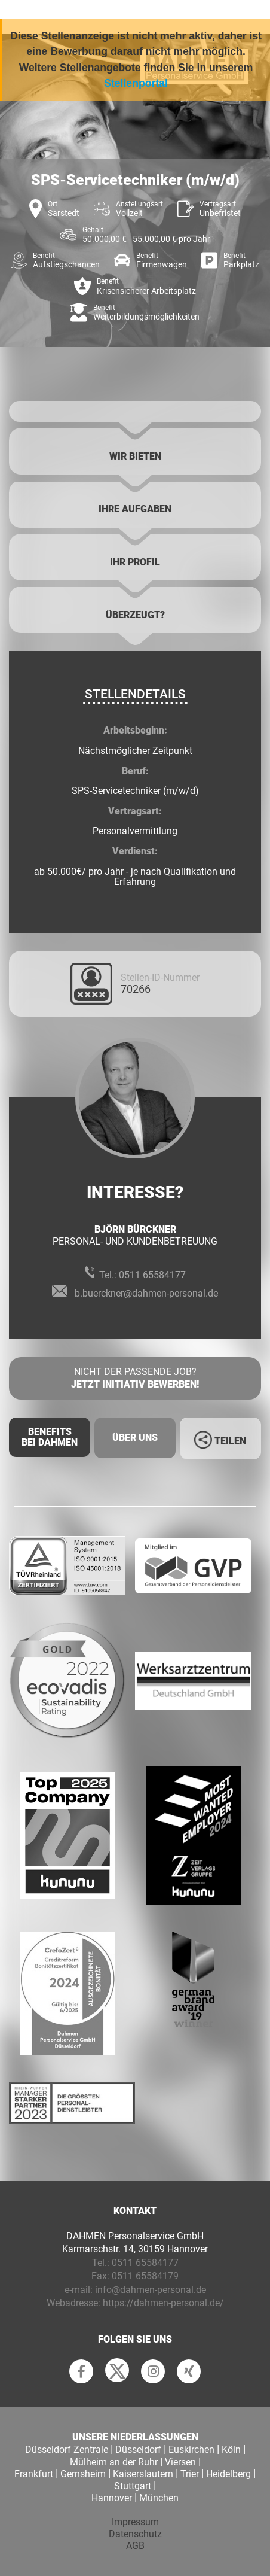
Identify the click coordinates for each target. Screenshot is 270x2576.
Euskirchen (191, 2449)
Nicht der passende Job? (135, 1378)
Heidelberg (228, 2474)
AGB (135, 2545)
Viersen (180, 2462)
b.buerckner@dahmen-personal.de (146, 1293)
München (159, 2498)
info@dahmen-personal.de (150, 2289)
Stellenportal (136, 83)
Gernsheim (83, 2474)
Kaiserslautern (143, 2474)
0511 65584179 (145, 2276)
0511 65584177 (152, 1275)
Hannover (111, 2498)
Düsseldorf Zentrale (66, 2449)
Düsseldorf (138, 2449)
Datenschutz (135, 2533)
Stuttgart (132, 2486)
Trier (189, 2474)
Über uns (135, 1437)
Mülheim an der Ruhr (114, 2462)
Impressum (135, 2522)
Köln (231, 2449)
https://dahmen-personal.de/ (163, 2303)
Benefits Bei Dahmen (50, 1437)
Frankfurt (33, 2474)
